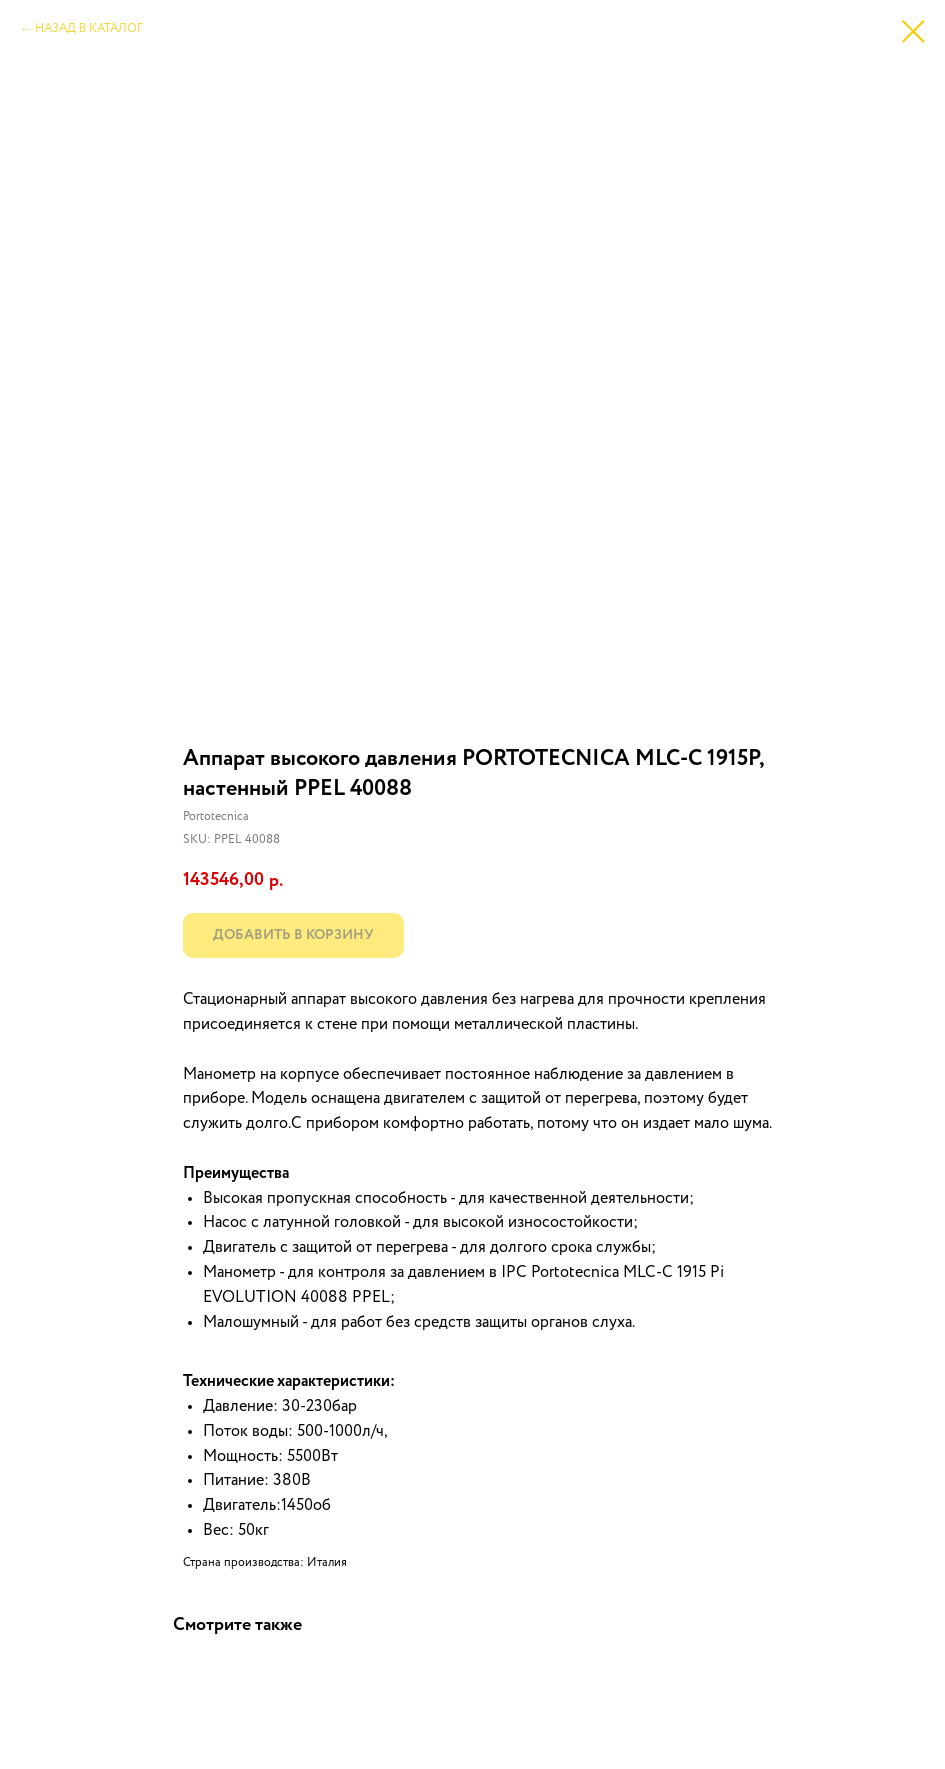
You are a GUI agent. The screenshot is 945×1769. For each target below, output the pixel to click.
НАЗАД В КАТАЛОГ (89, 29)
